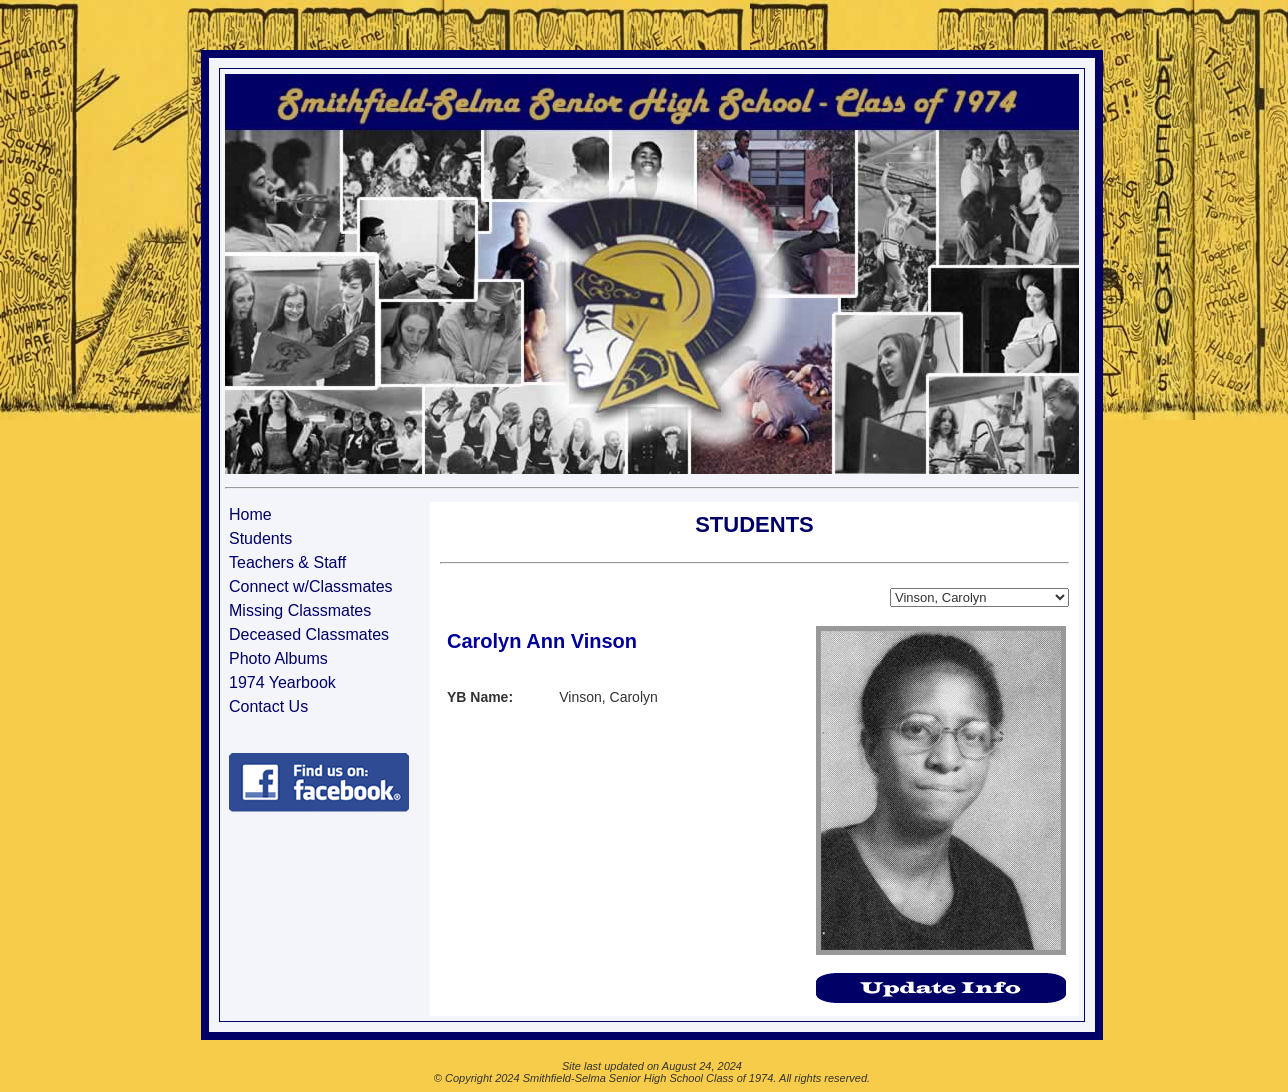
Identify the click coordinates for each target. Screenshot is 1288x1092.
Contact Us (268, 706)
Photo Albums (278, 658)
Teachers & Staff (287, 562)
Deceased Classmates (309, 634)
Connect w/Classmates (311, 586)
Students (260, 538)
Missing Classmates (300, 610)
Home (250, 514)
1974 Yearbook (282, 682)
